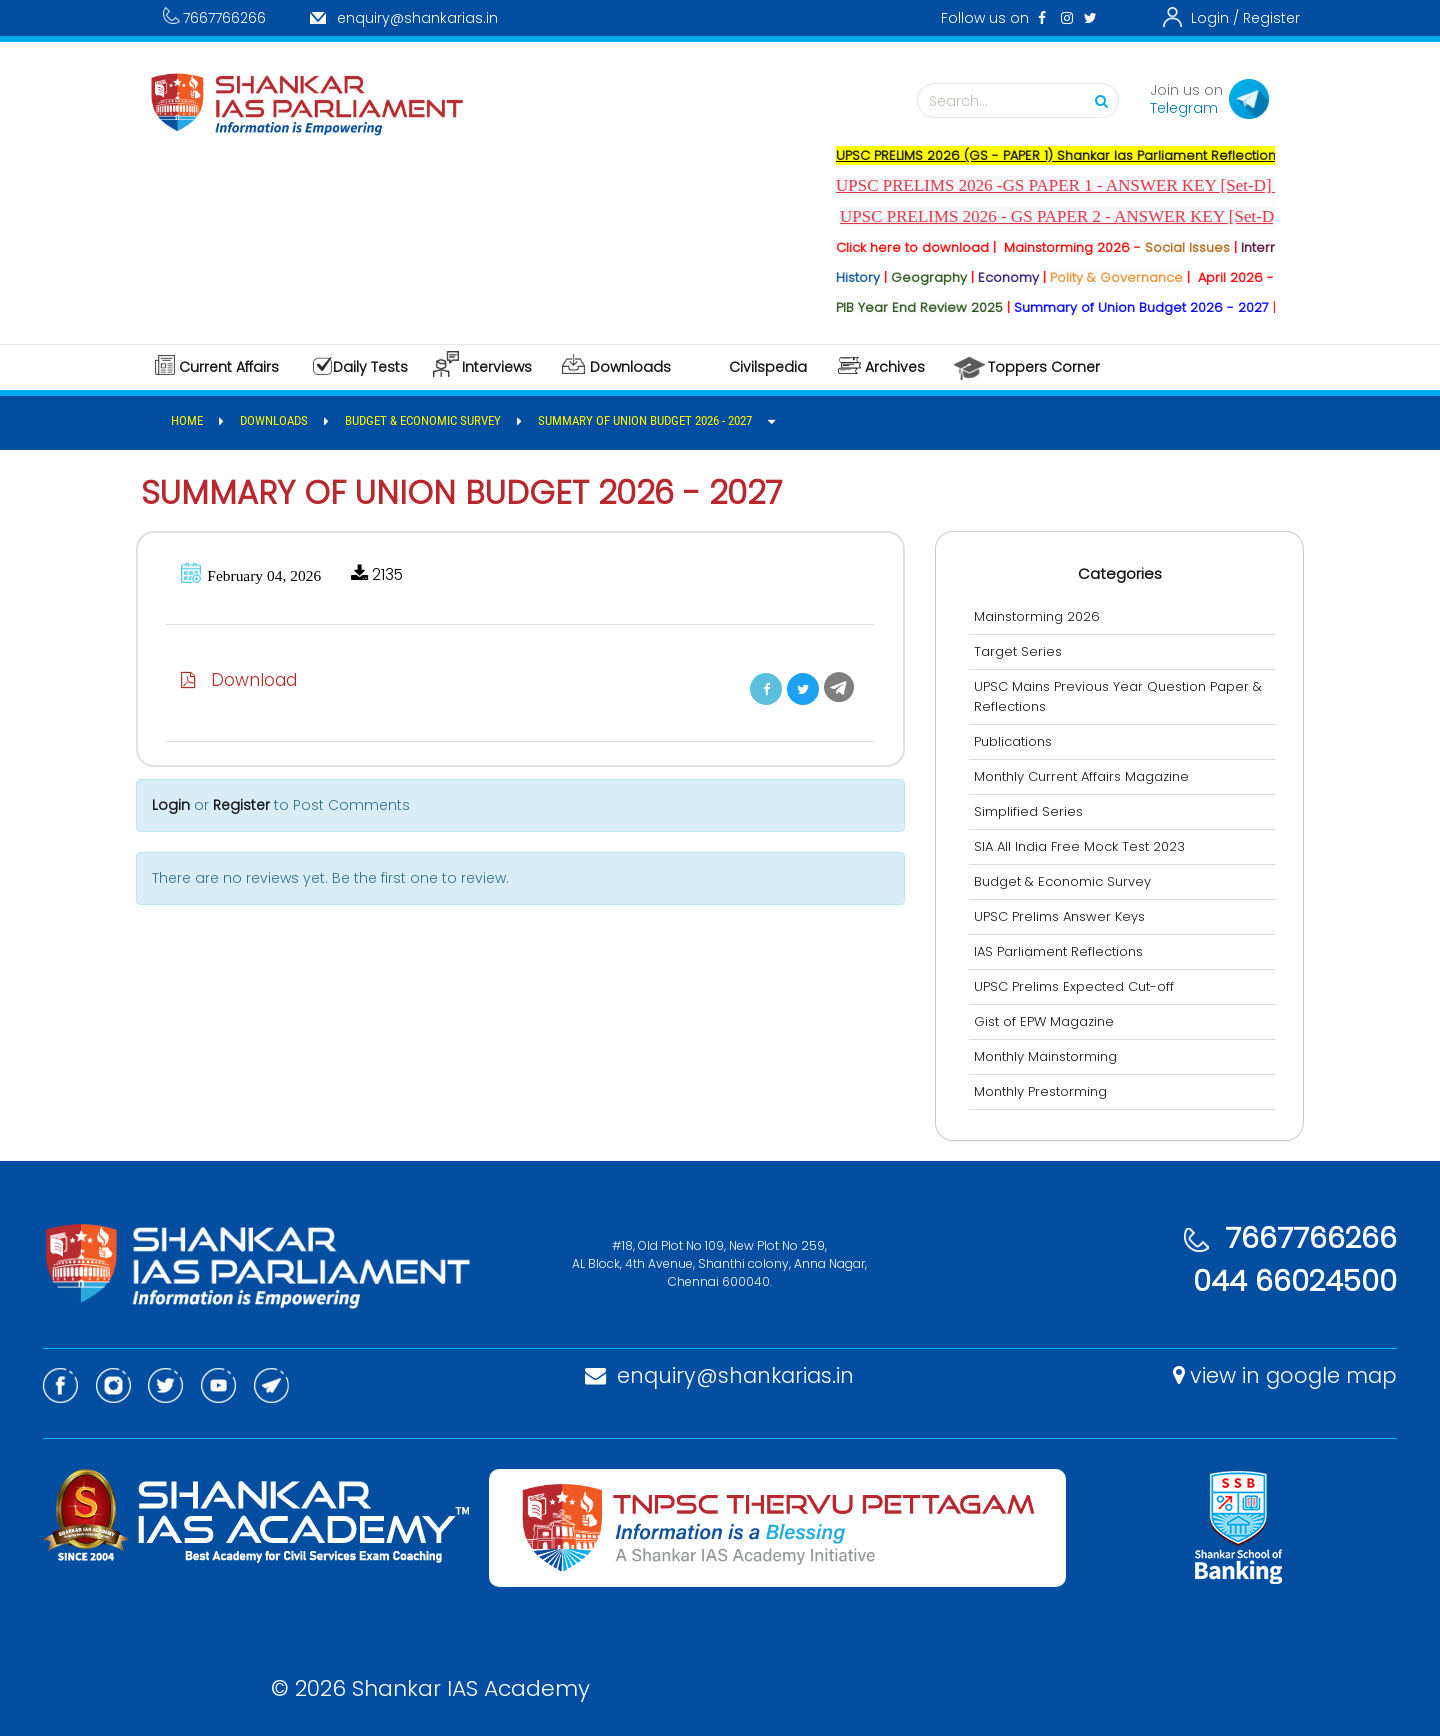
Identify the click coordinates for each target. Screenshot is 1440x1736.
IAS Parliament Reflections (1060, 951)
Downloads (630, 367)
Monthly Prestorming (1042, 1091)
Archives (895, 367)
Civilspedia (768, 367)
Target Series (1020, 651)
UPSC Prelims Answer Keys (1061, 916)
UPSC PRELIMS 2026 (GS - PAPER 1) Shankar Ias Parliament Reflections (1082, 155)
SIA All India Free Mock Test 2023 (1081, 846)
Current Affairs (229, 367)
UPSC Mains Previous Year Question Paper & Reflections (1120, 696)
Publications (1015, 741)
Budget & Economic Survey (1064, 881)
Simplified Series (1030, 811)
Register (1271, 18)
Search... (1022, 101)
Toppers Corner (1044, 367)
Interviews (497, 367)
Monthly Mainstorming (1047, 1056)
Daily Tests (370, 367)
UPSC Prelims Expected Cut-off (1076, 986)
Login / (1215, 18)
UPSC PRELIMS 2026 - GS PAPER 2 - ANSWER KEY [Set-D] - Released (1120, 216)
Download (241, 680)
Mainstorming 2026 (1039, 616)
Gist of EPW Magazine (1046, 1021)
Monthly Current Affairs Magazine (1083, 776)
